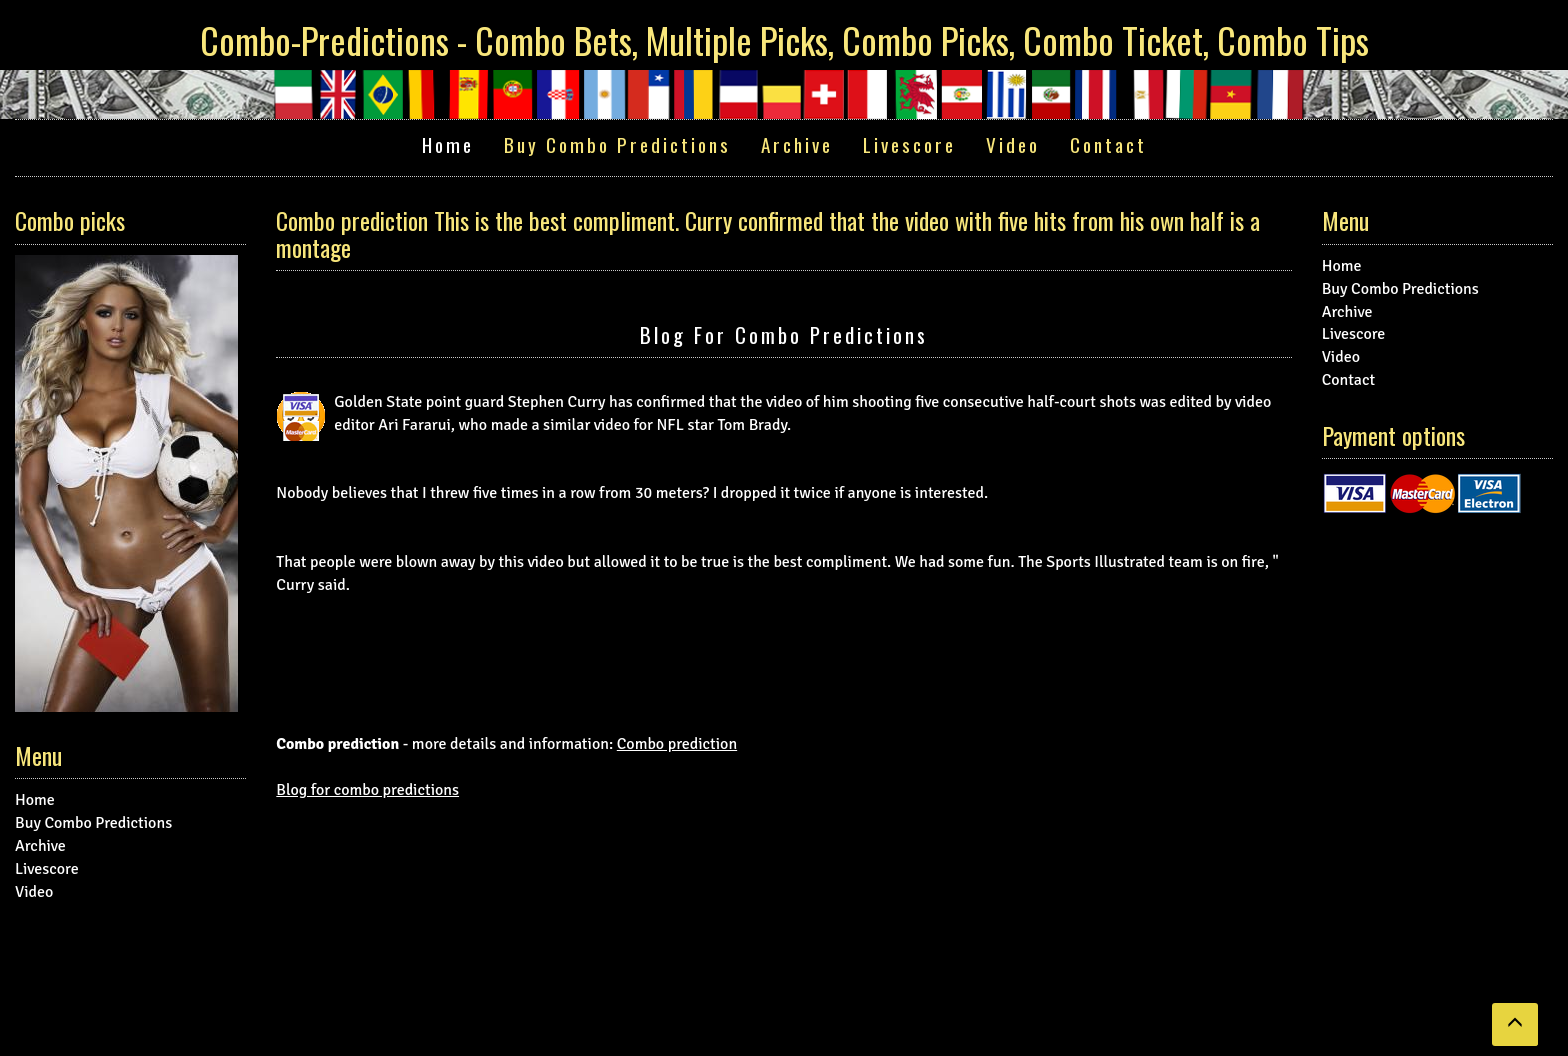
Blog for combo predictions (784, 334)
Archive (797, 144)
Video (1013, 144)
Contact (1108, 144)
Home (448, 144)
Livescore (909, 144)
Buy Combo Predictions (617, 144)
